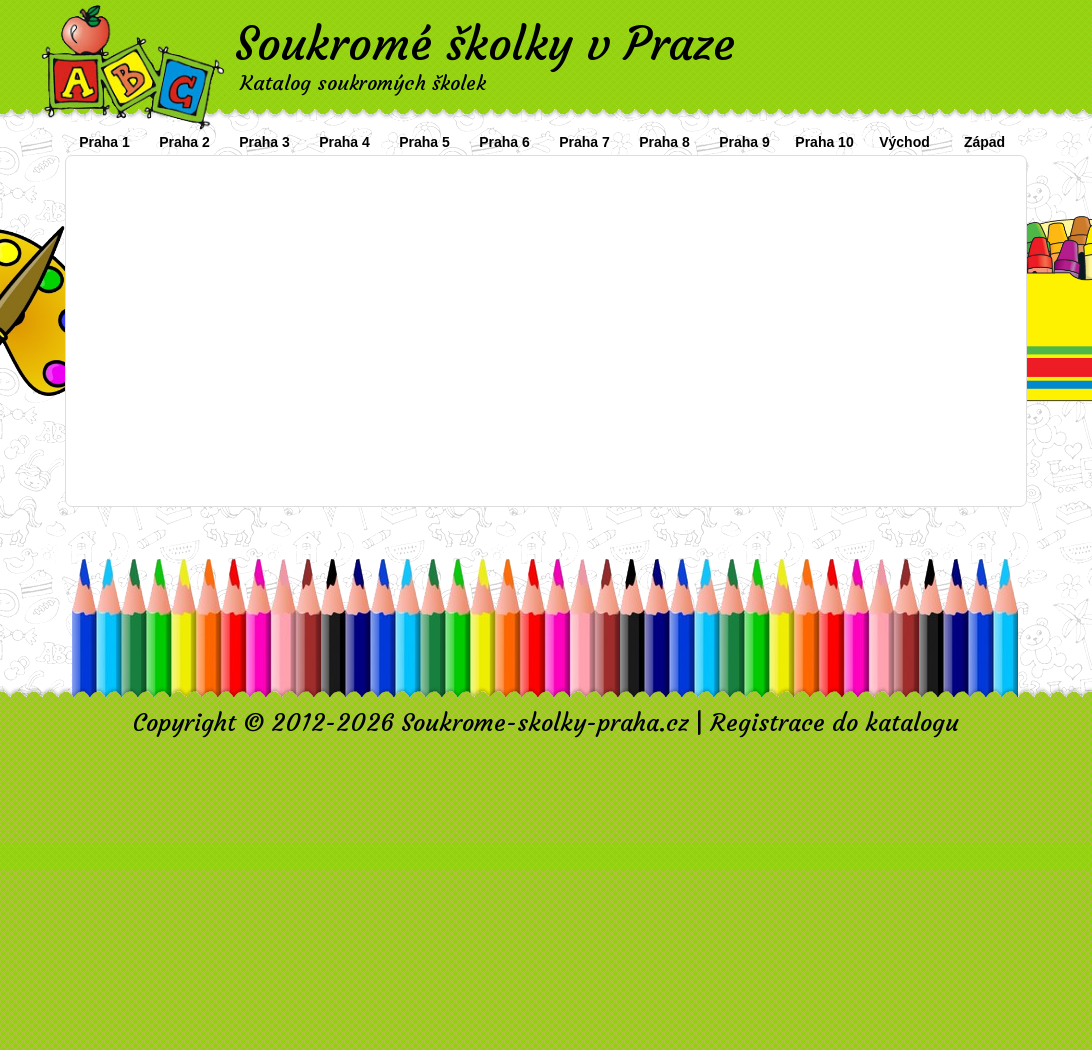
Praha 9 (744, 142)
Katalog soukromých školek (363, 82)
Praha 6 (504, 142)
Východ (904, 142)
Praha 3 (264, 142)
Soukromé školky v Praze (485, 44)
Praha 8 (664, 142)
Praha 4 (344, 142)
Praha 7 (584, 142)
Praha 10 (824, 142)
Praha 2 (184, 142)
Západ (984, 142)
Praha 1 (104, 142)
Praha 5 (424, 142)
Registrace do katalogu (834, 723)
